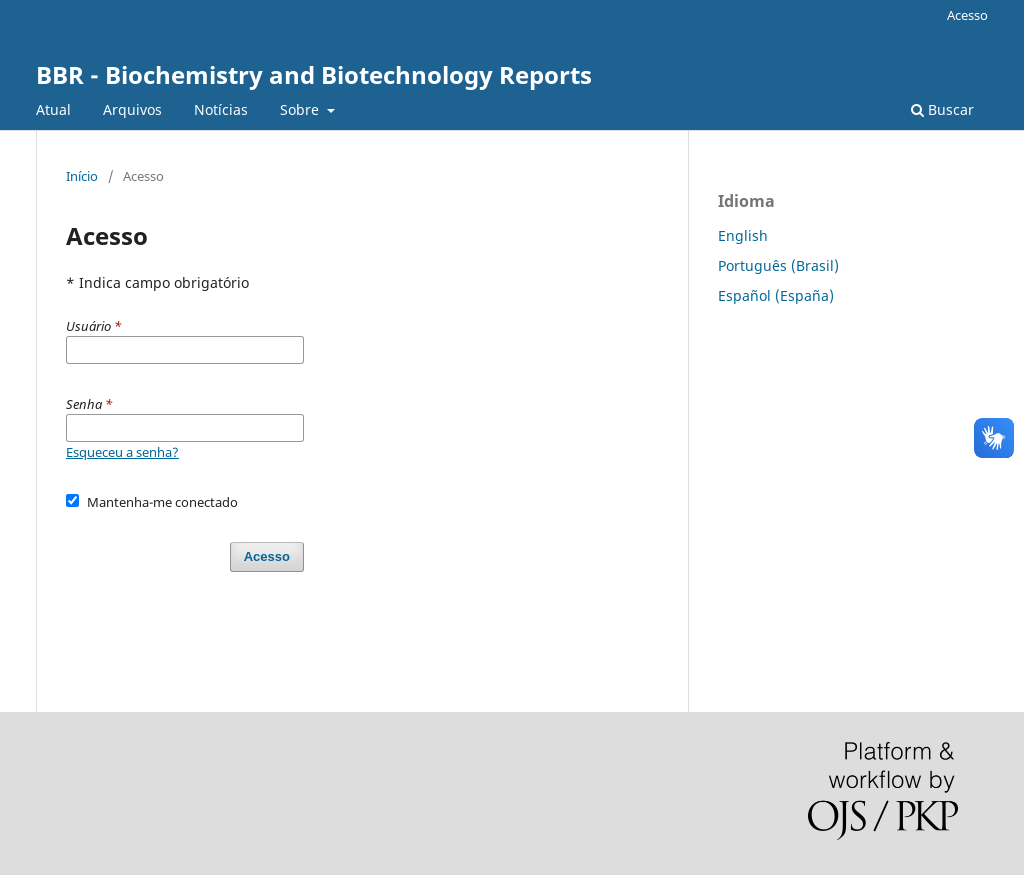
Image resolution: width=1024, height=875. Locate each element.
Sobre (301, 109)
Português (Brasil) (778, 265)
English (743, 235)
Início (82, 176)
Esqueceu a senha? (122, 452)
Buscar (942, 109)
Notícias (221, 109)
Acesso (967, 15)
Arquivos (132, 109)
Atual (53, 109)
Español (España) (776, 295)
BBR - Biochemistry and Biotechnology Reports (314, 74)
